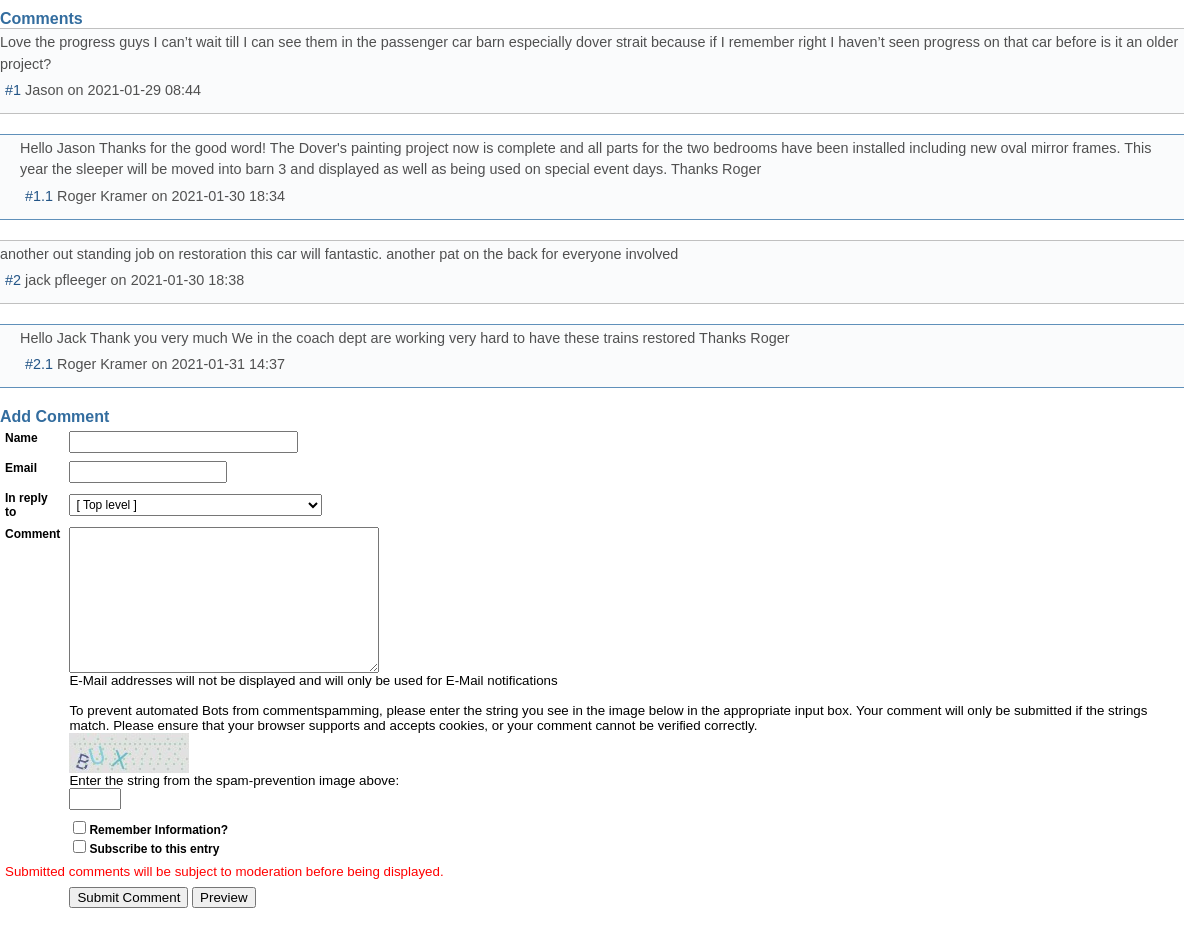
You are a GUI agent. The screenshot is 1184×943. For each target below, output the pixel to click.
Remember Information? (158, 860)
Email (21, 468)
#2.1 (39, 364)
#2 (13, 280)
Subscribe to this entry (154, 879)
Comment (32, 534)
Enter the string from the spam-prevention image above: (234, 810)
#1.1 (39, 196)
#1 (13, 90)
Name (21, 438)
